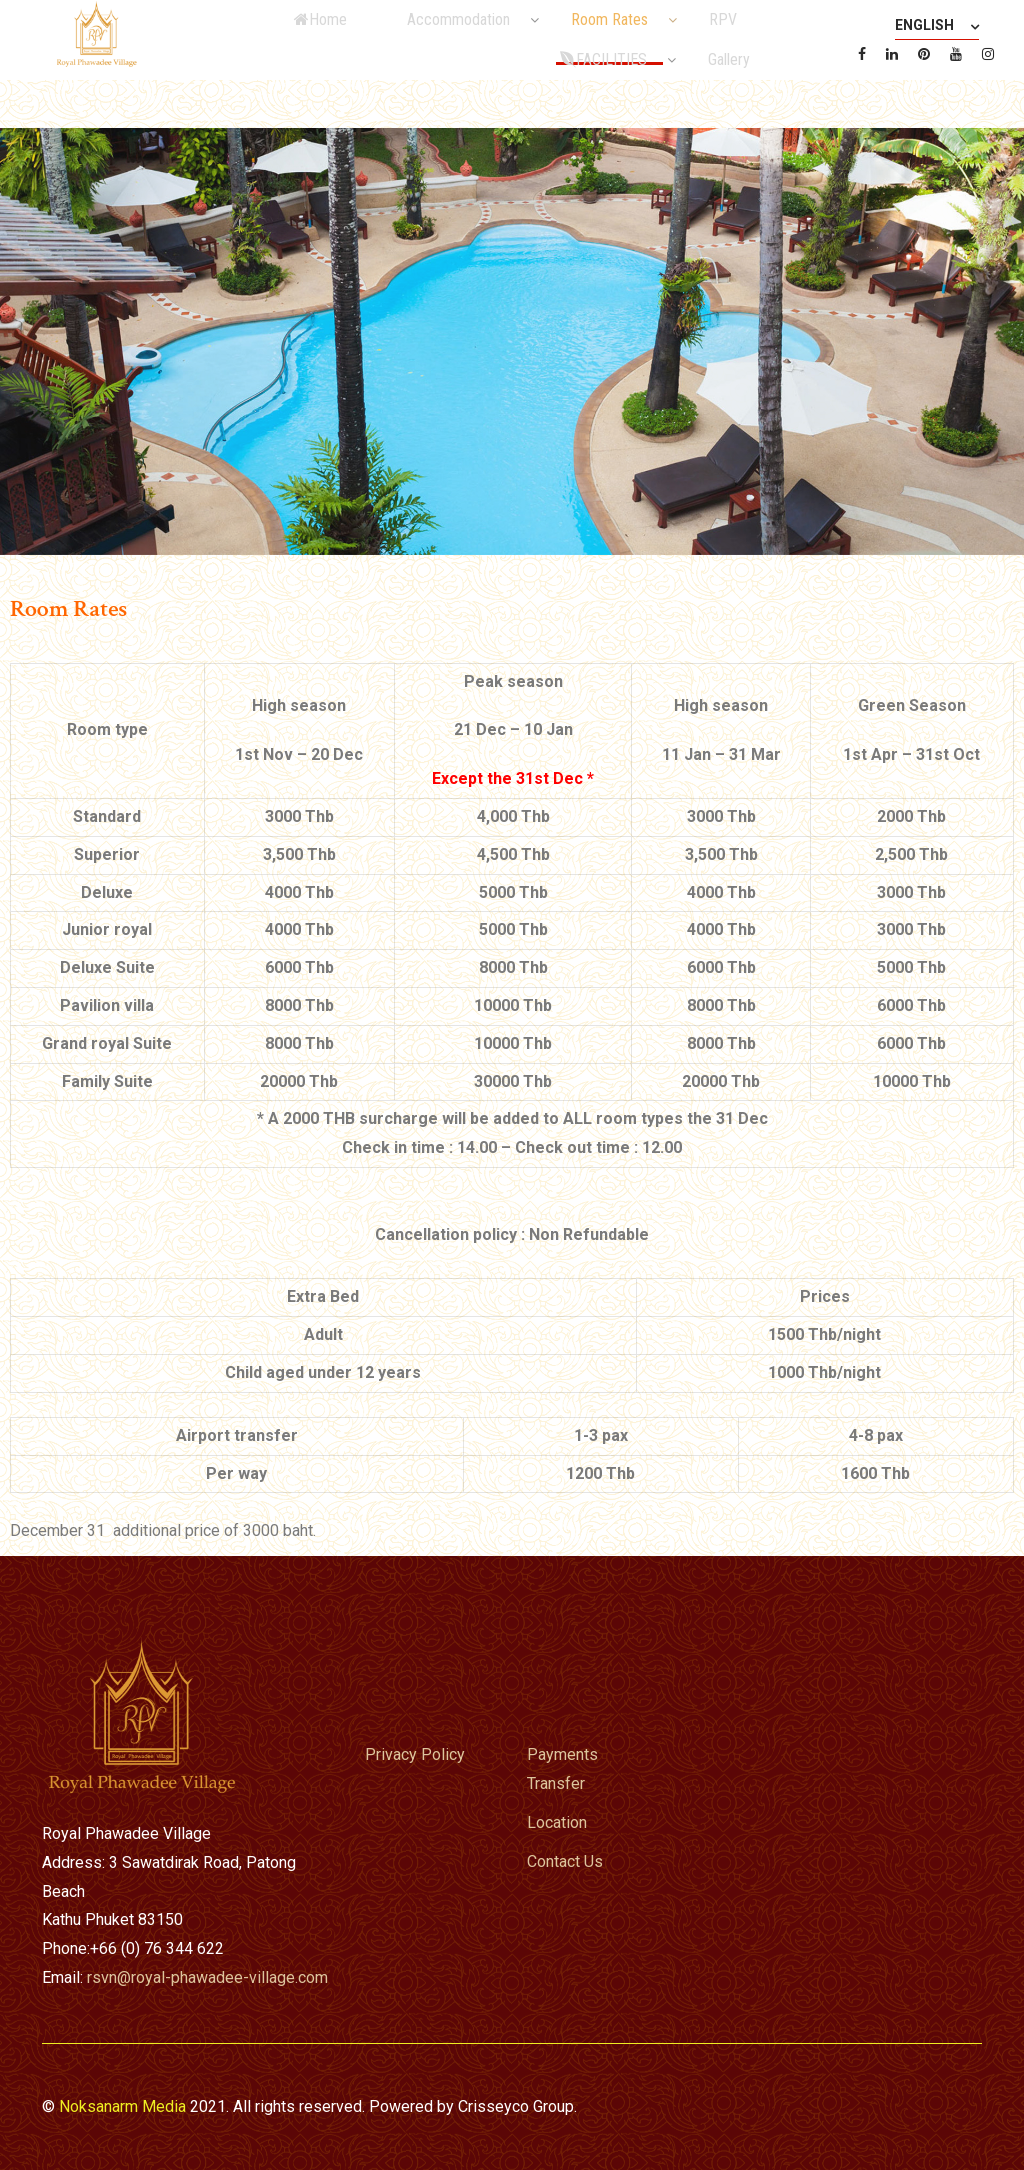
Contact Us (565, 1861)
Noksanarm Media (122, 2106)
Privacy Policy (415, 1754)
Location (557, 1822)
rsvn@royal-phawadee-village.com (207, 1977)
